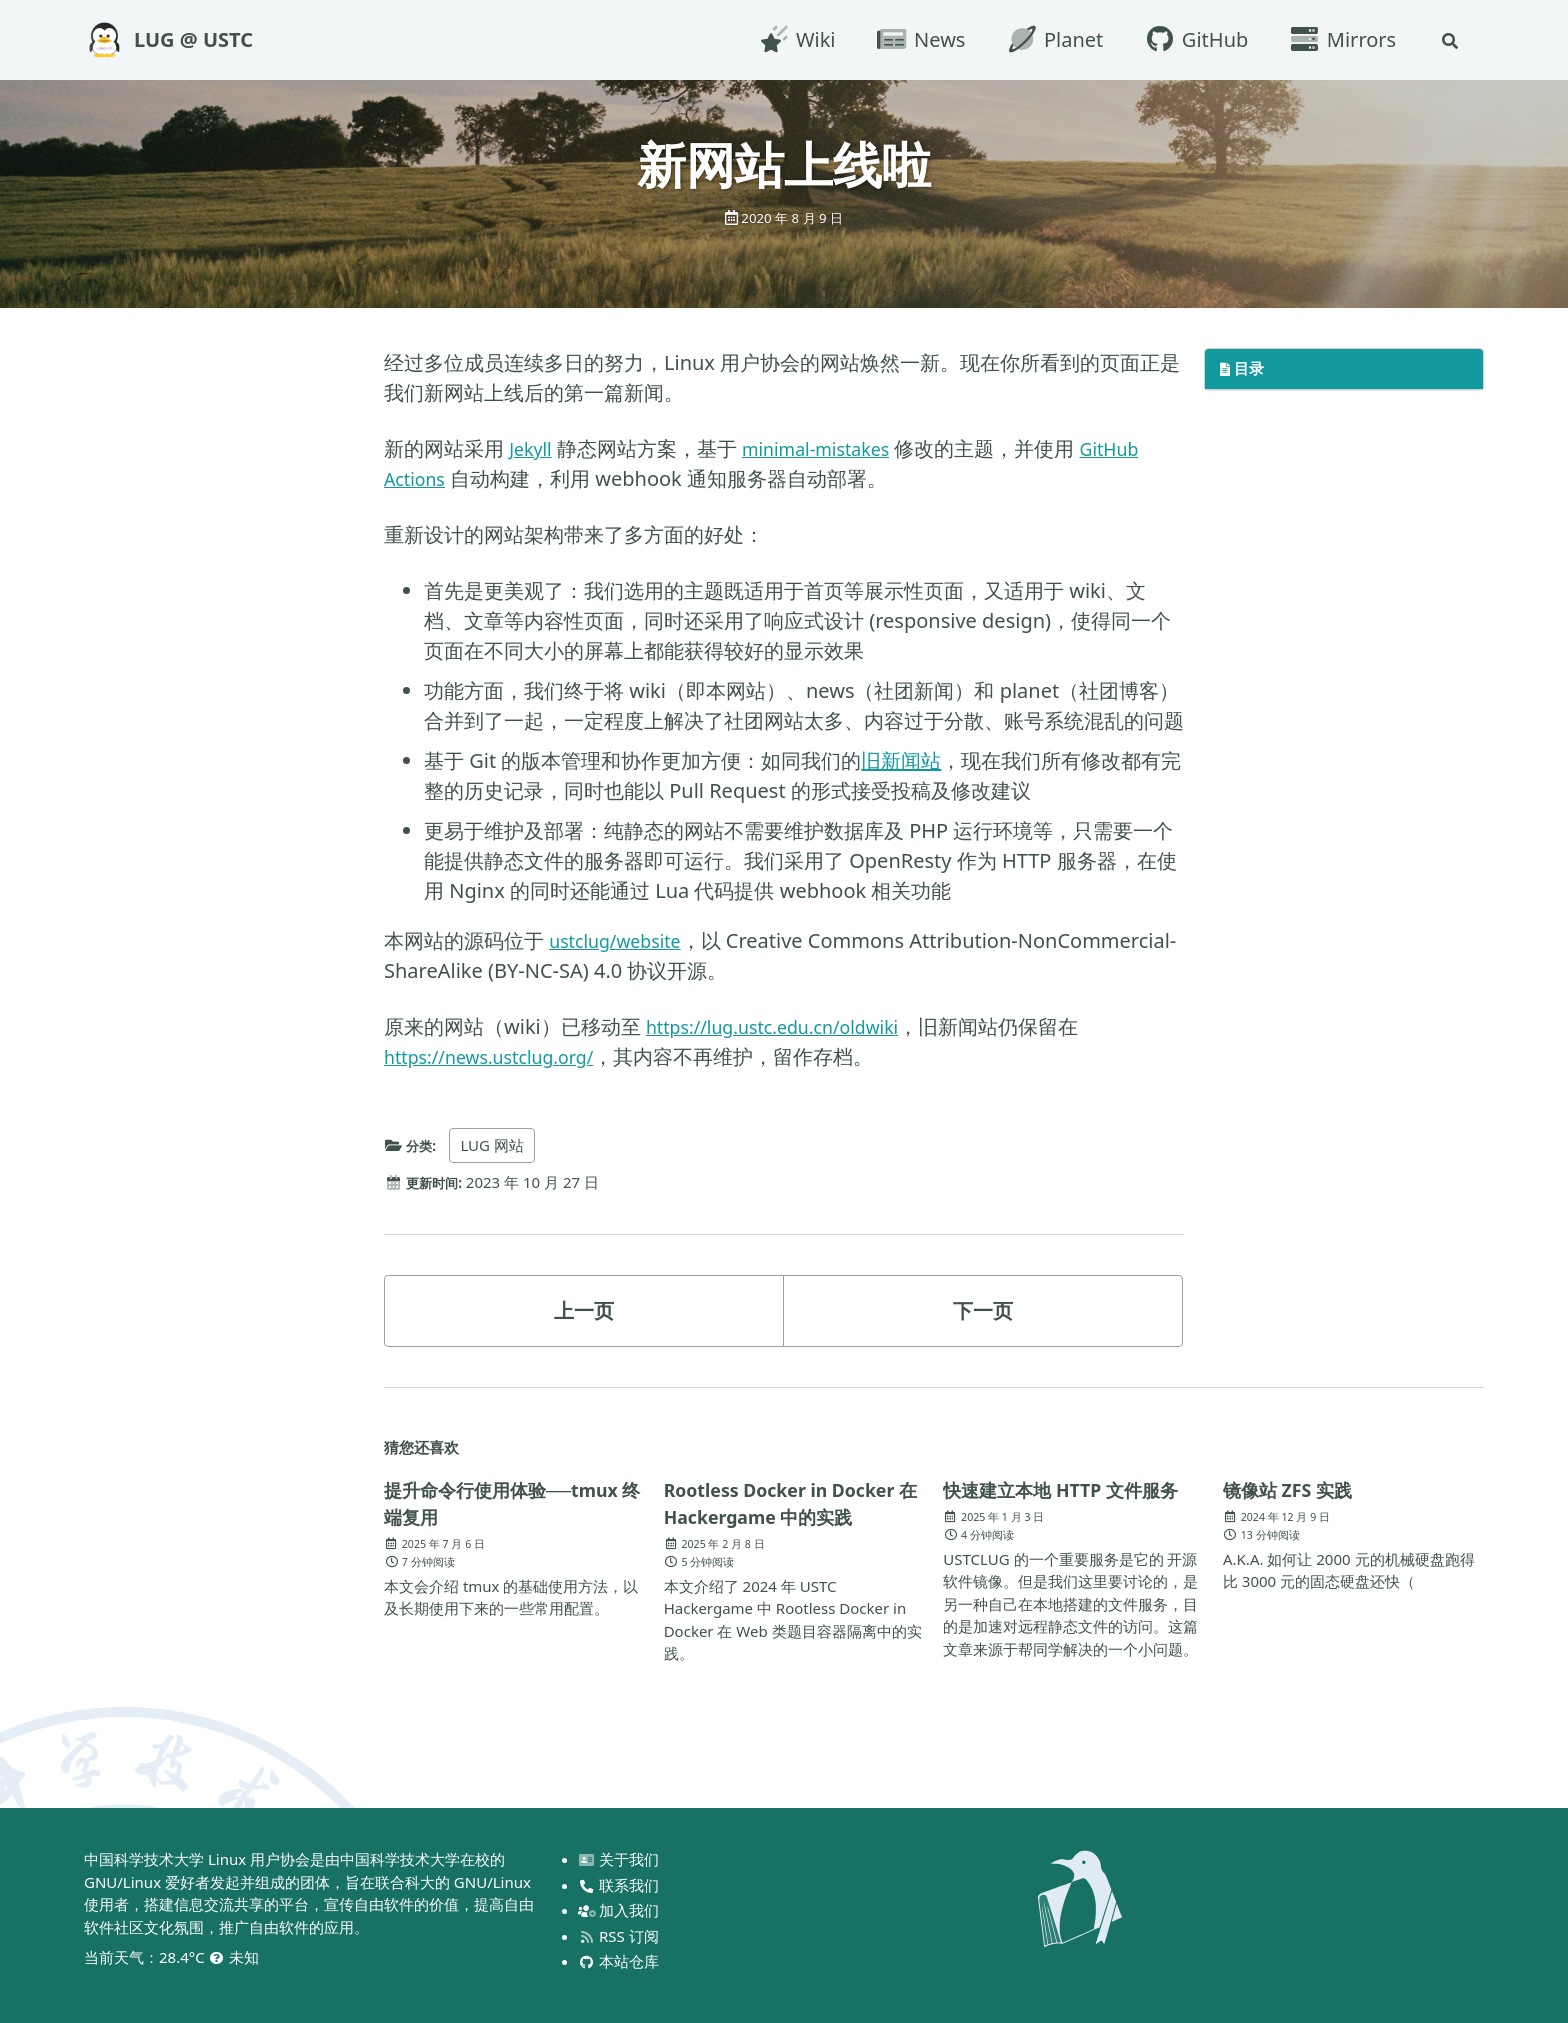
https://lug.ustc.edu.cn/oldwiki (788, 1026)
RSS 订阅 (620, 1936)
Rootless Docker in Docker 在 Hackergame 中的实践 (794, 1502)
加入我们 (620, 1910)
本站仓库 (620, 1961)
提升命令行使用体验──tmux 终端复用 (474, 1502)
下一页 (983, 1309)
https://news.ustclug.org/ (502, 1056)
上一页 (584, 1309)
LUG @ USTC (193, 39)
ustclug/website (623, 940)
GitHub (1191, 39)
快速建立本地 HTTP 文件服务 (1064, 1502)
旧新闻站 (901, 760)
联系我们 (620, 1885)
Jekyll (533, 448)
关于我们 (620, 1859)
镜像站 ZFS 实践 (1295, 1488)
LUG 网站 (498, 1145)
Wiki (792, 39)
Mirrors (1338, 39)
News (916, 39)
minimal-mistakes (831, 448)
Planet (1050, 39)
